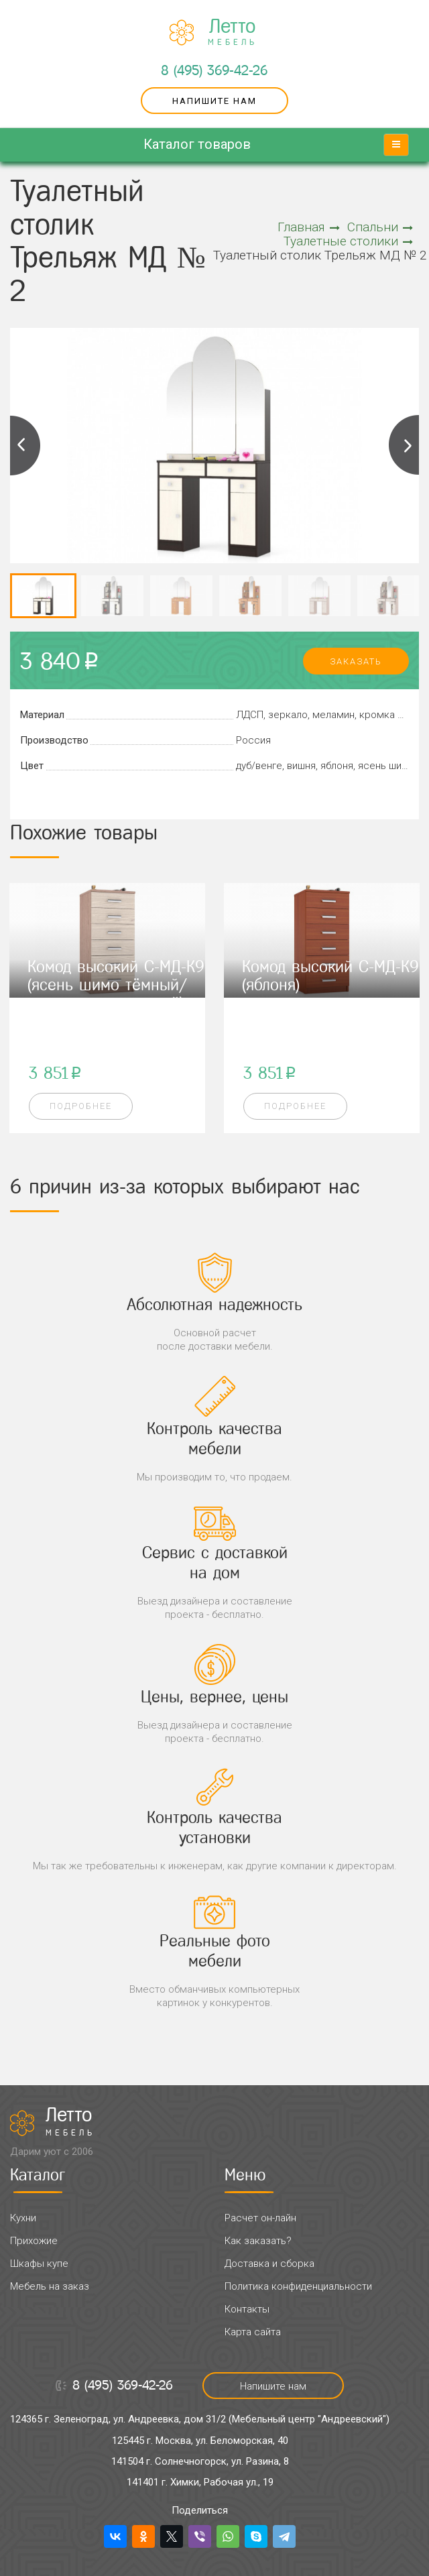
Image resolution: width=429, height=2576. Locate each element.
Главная (309, 227)
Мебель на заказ (49, 2286)
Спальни (380, 227)
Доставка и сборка (269, 2264)
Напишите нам (214, 101)
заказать (356, 661)
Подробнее (81, 1106)
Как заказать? (258, 2241)
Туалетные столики (348, 241)
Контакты (247, 2309)
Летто (232, 32)
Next (403, 445)
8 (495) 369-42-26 (214, 70)
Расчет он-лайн (260, 2218)
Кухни (23, 2218)
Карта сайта (253, 2332)
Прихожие (34, 2241)
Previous (25, 445)
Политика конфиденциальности (298, 2286)
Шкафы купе (39, 2264)
